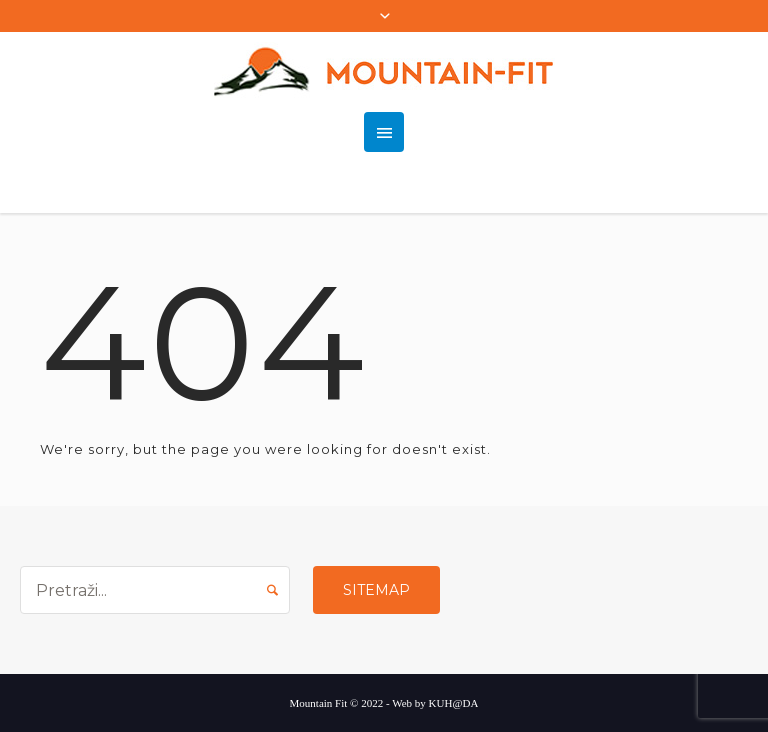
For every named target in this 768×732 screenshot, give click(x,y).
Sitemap (376, 590)
